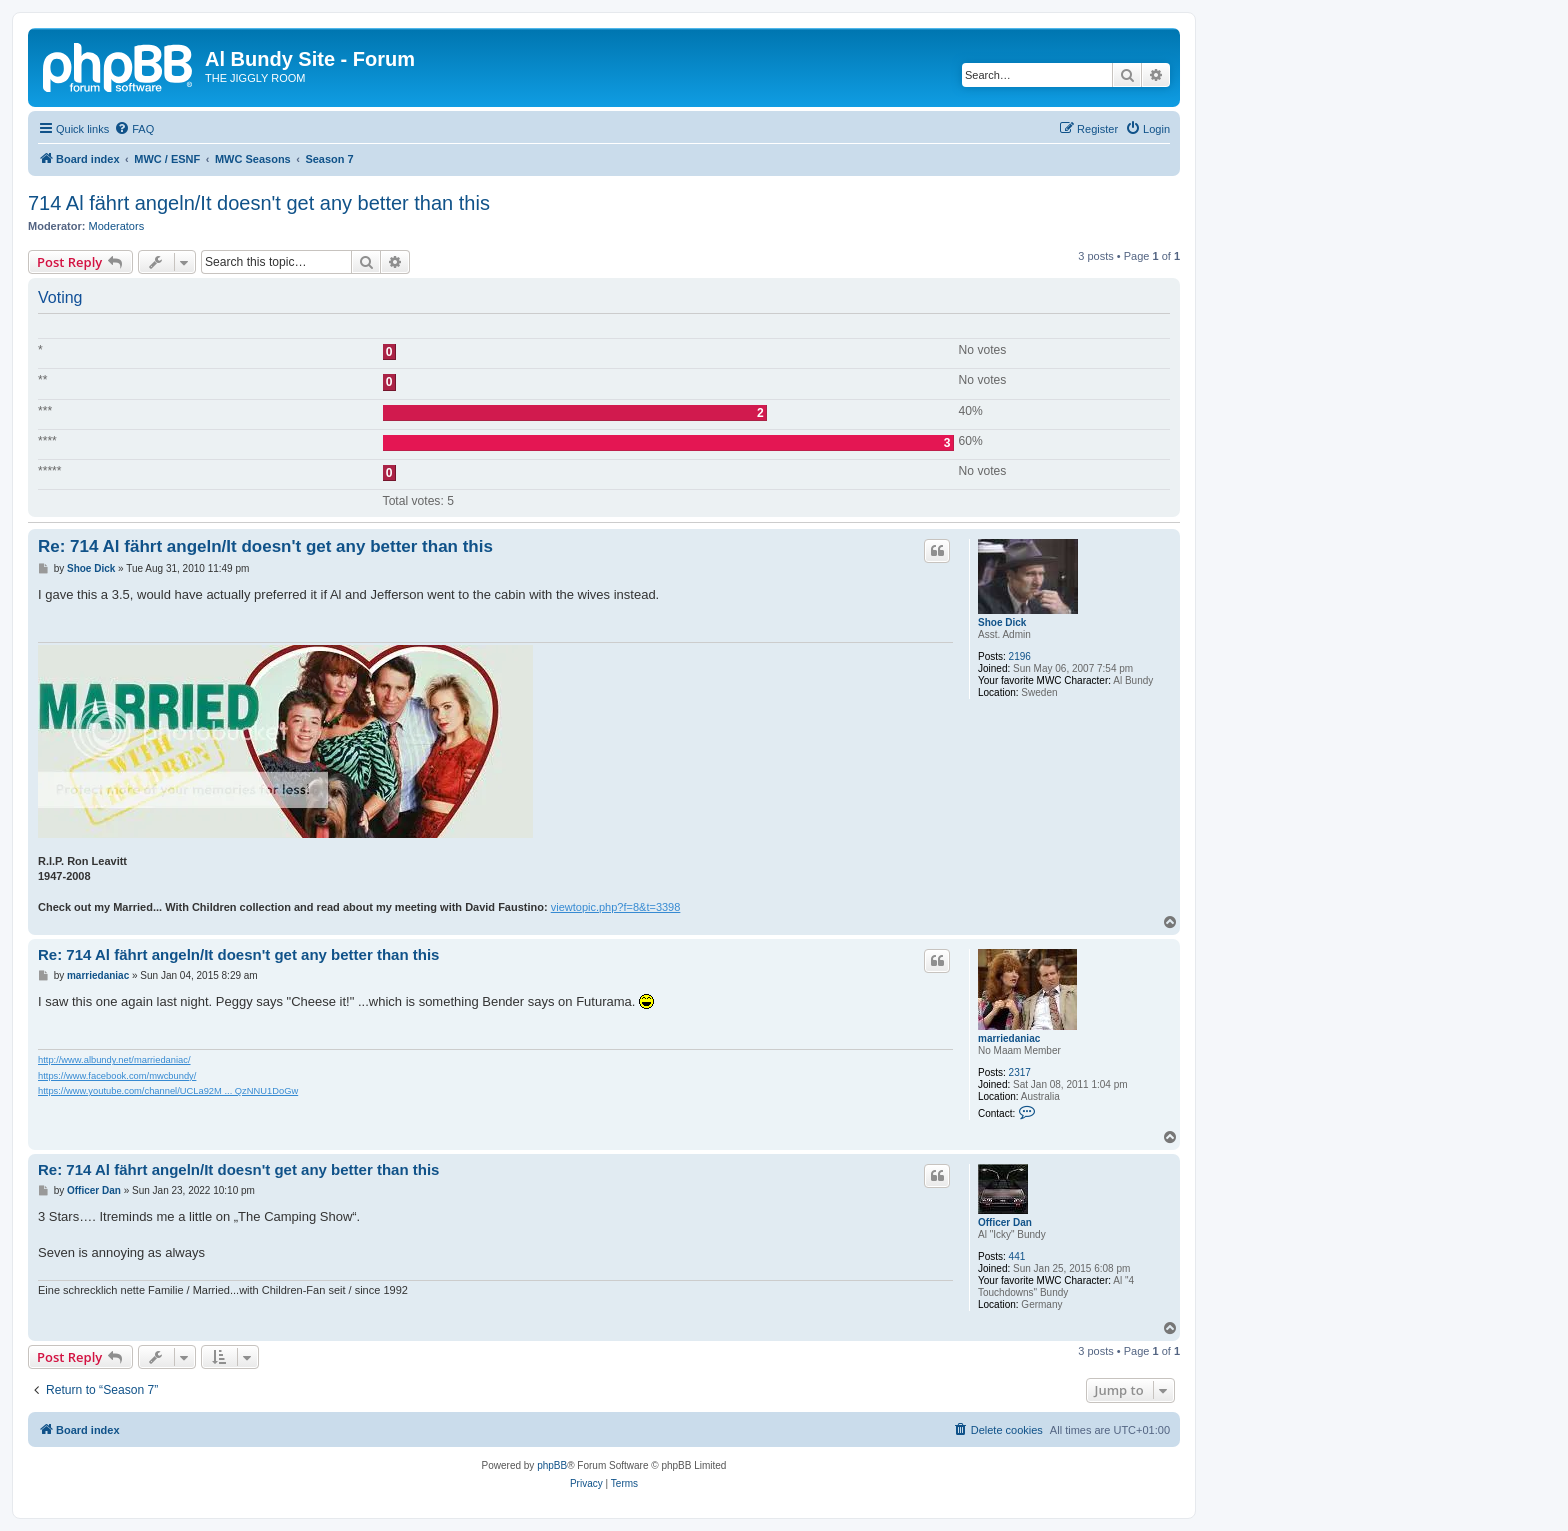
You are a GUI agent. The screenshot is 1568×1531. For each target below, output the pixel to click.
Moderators (117, 226)
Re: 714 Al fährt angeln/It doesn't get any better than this (265, 546)
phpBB (552, 1465)
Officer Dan (1005, 1222)
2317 (1020, 1072)
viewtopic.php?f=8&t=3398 (616, 907)
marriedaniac (1009, 1038)
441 (1017, 1256)
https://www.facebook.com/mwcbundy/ (117, 1076)
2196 (1020, 656)
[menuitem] (134, 129)
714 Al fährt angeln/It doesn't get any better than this (259, 203)
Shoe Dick (1002, 622)
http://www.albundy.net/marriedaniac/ (114, 1060)
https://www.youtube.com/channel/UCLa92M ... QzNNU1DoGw (168, 1091)
